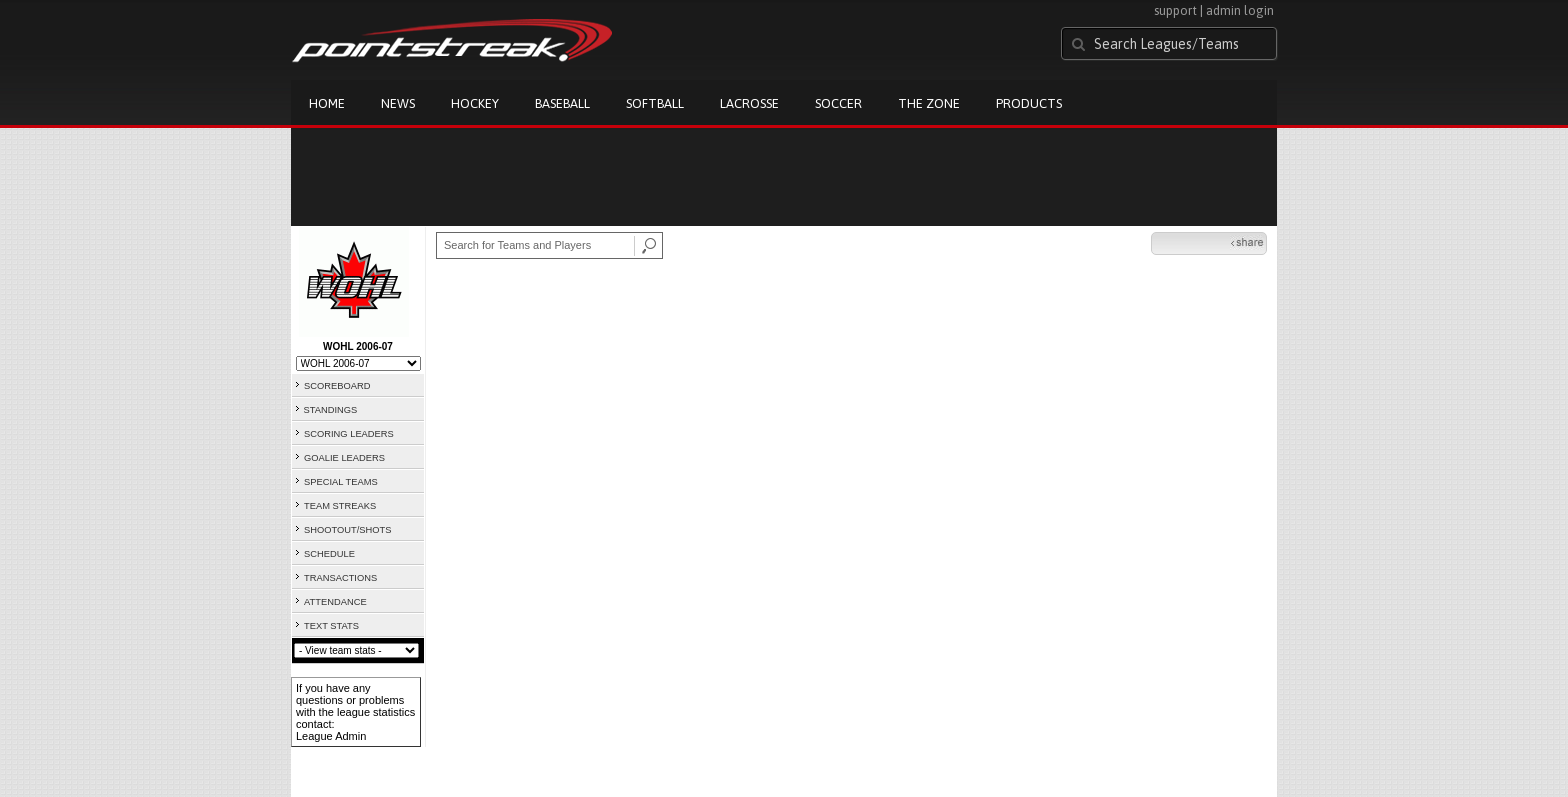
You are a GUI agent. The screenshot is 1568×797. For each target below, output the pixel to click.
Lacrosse (749, 103)
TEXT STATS (331, 626)
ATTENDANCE (335, 602)
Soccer (838, 103)
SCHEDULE (329, 554)
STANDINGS (331, 410)
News (398, 103)
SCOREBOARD (337, 386)
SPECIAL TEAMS (341, 482)
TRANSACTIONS (340, 578)
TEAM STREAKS (340, 506)
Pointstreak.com (452, 42)
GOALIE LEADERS (344, 458)
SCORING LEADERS (349, 434)
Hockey (475, 103)
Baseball (562, 103)
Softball (655, 103)
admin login (1240, 10)
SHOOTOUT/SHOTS (347, 530)
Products (1029, 103)
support (1175, 10)
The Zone (929, 103)
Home (327, 103)
